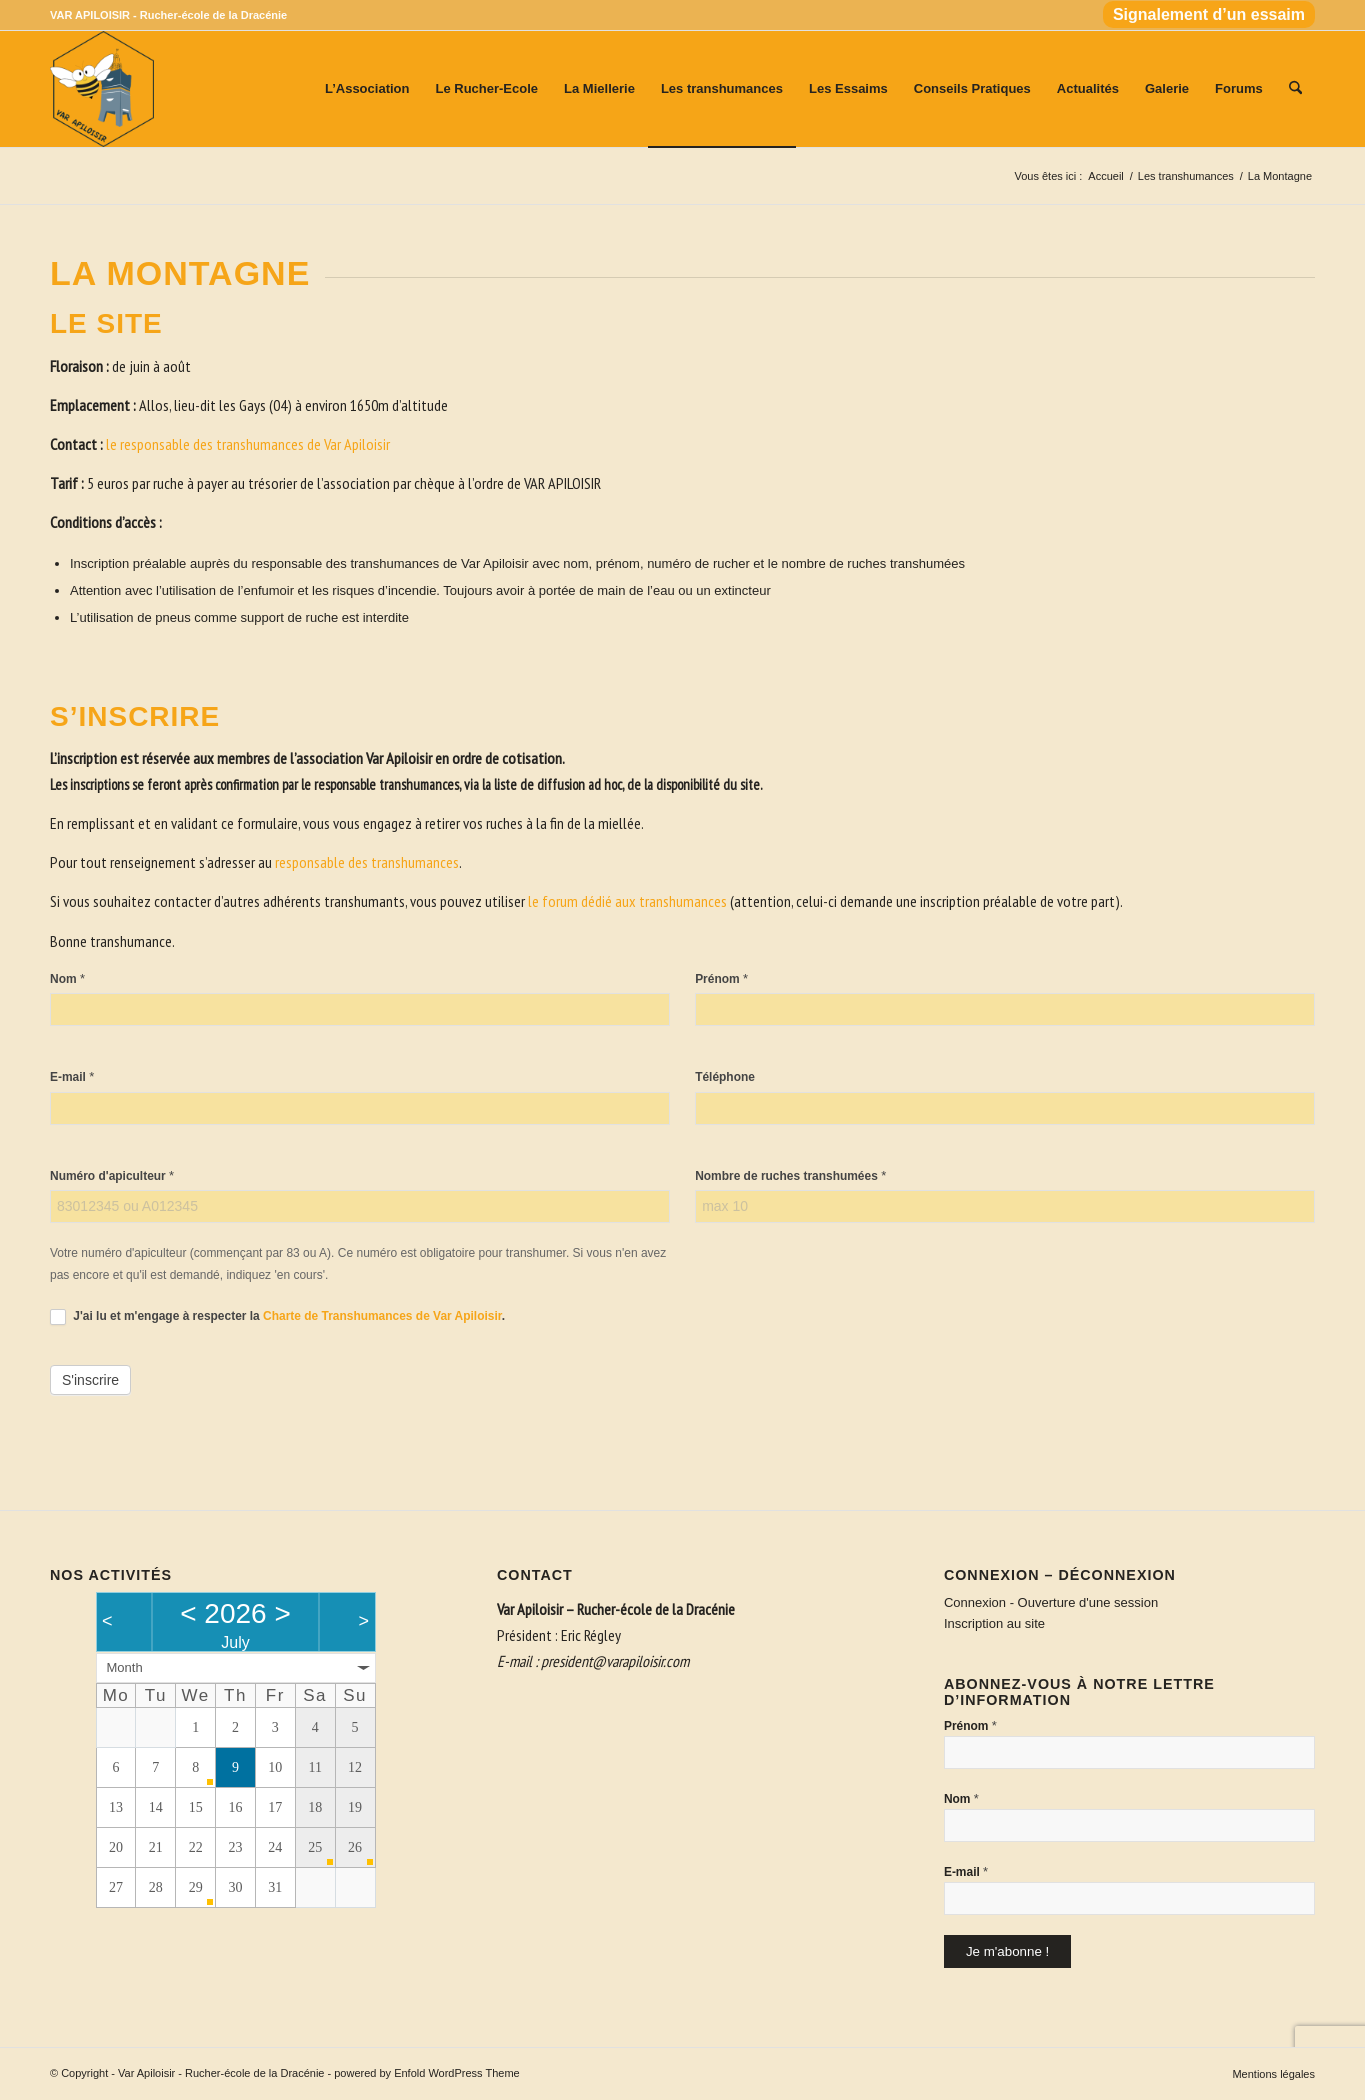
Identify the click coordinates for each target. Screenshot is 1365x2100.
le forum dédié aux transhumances (627, 901)
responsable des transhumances (367, 862)
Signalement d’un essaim (1209, 14)
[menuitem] (1204, 15)
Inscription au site (994, 1623)
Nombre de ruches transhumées (790, 1175)
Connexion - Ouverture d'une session (1051, 1602)
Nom (67, 978)
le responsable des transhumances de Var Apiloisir (248, 444)
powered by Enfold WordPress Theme (426, 2073)
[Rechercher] (1295, 89)
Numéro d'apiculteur (112, 1175)
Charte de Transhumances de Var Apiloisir (382, 1316)
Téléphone (725, 1077)
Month (125, 1667)
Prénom (721, 978)
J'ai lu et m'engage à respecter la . (277, 1317)
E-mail (72, 1076)
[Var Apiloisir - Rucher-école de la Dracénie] (102, 89)
